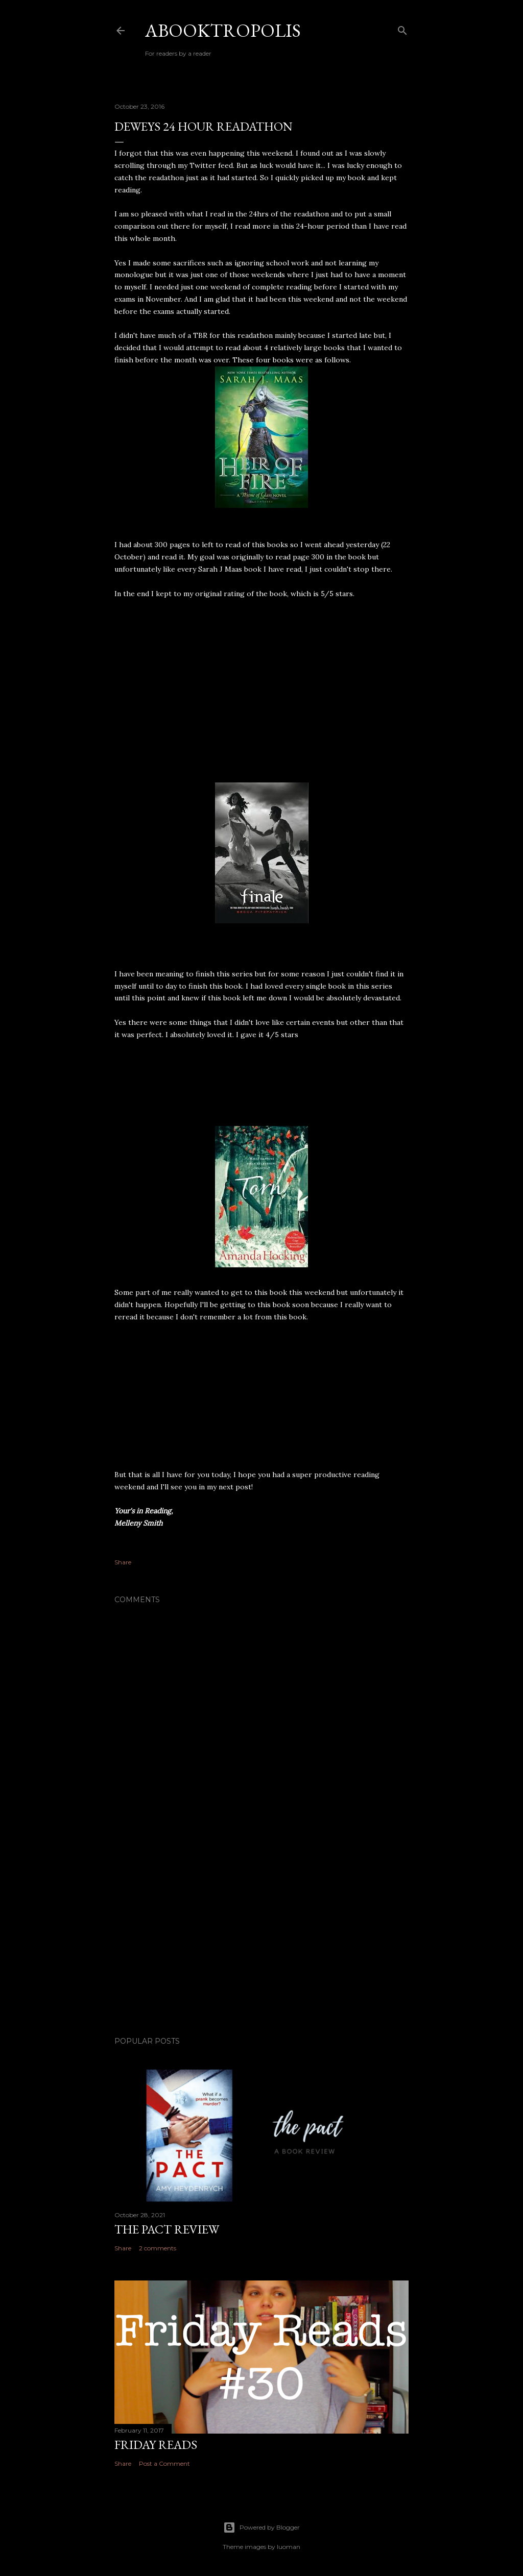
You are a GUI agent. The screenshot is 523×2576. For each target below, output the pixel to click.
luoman (288, 2546)
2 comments (157, 2248)
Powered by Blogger (261, 2527)
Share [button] (122, 1562)
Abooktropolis (223, 30)
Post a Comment (164, 2463)
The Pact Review (166, 2229)
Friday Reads (155, 2444)
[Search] (402, 28)
